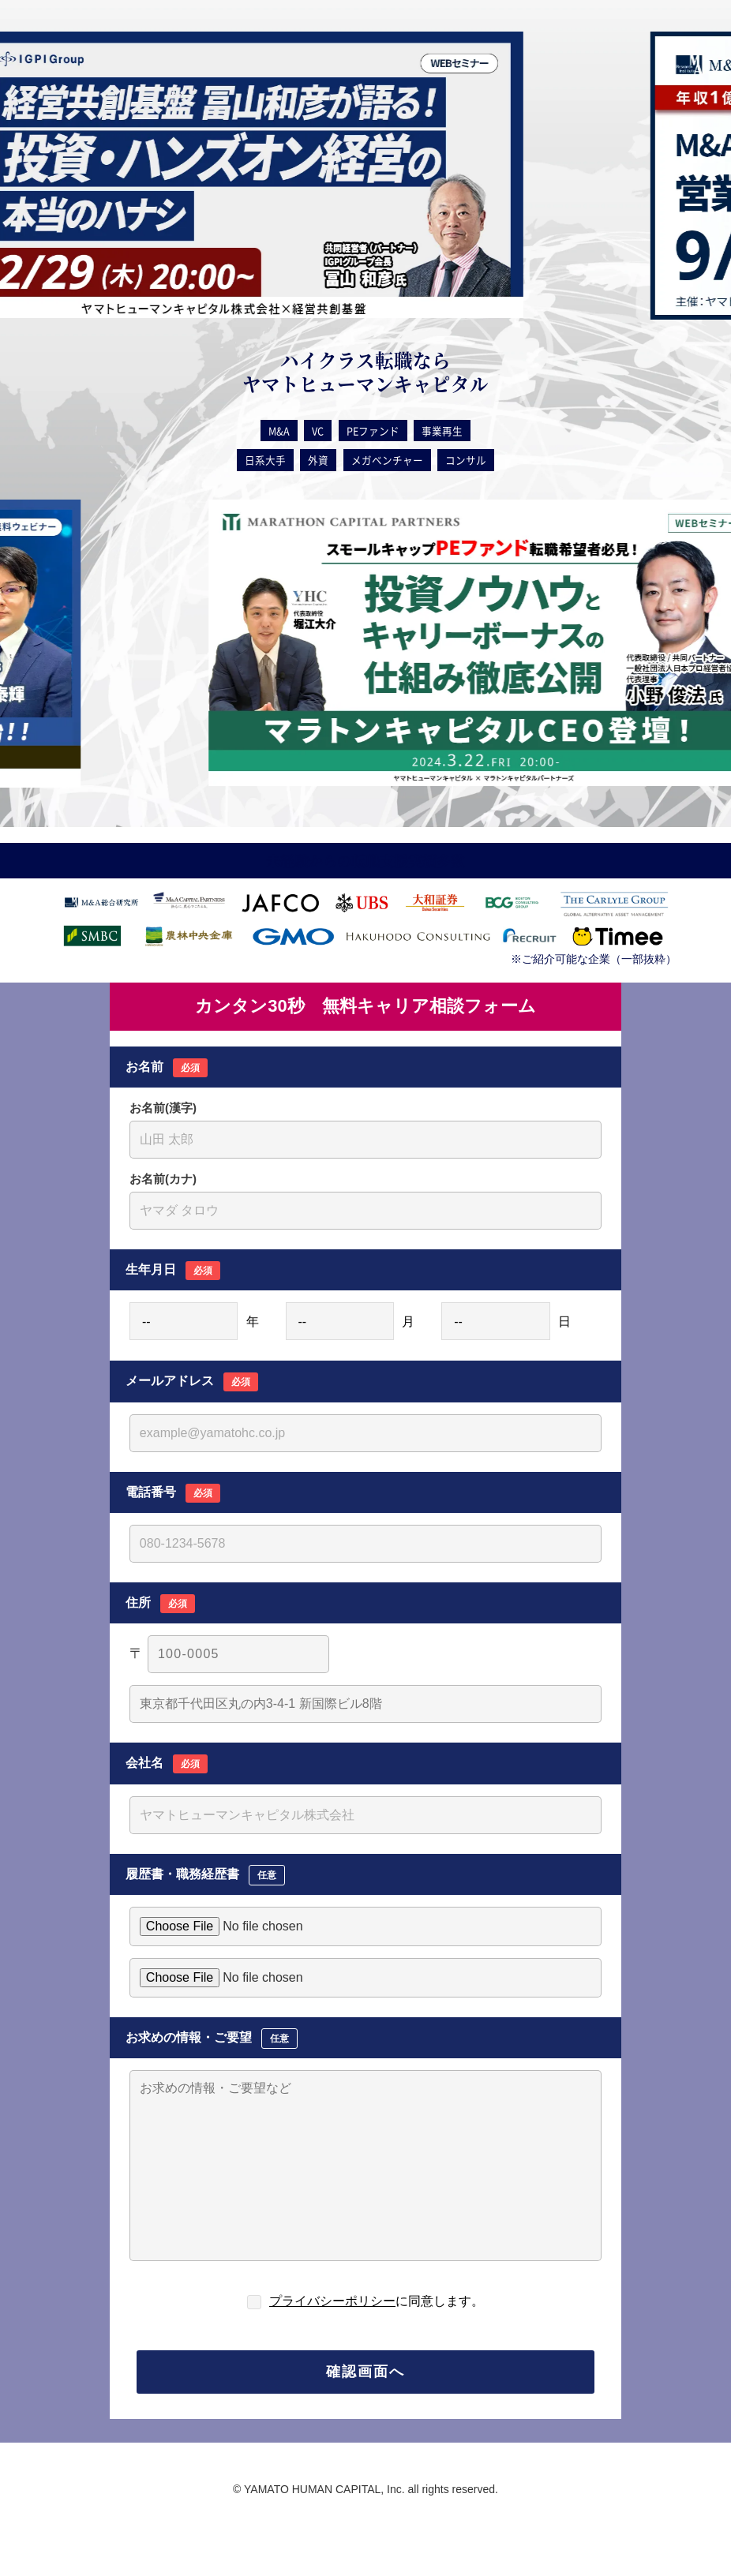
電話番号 (173, 1493)
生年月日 (173, 1270)
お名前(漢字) (163, 1107)
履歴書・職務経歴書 (205, 1875)
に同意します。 (376, 2301)
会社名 (167, 1763)
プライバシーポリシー (332, 2301)
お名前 (167, 1067)
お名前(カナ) (163, 1178)
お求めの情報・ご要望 (212, 2038)
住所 (160, 1603)
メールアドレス (192, 1381)
